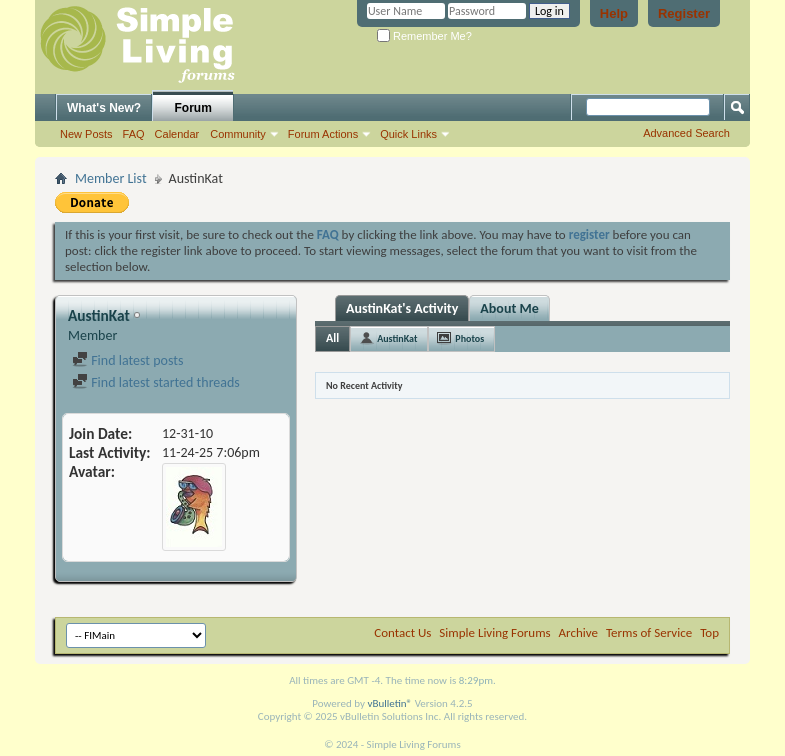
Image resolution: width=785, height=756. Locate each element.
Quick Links (408, 134)
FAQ (134, 134)
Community (238, 134)
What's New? (104, 108)
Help (614, 13)
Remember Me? (424, 36)
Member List (111, 178)
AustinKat (397, 338)
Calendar (177, 134)
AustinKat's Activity (402, 308)
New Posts (86, 134)
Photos (469, 338)
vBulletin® (389, 703)
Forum (193, 108)
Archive (578, 632)
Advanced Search (686, 133)
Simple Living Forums (494, 632)
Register (684, 13)
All (332, 338)
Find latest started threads (156, 382)
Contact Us (402, 632)
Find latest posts (127, 360)
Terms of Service (649, 632)
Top (709, 632)
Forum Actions (323, 134)
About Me (509, 308)
